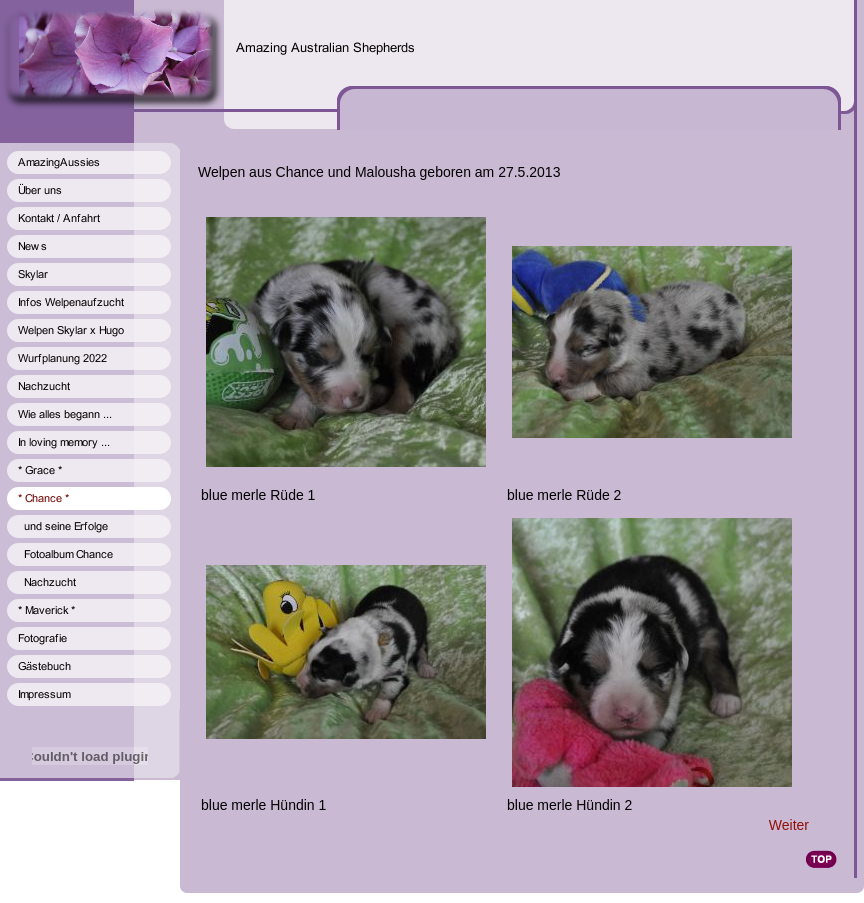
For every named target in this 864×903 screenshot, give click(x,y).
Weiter (789, 825)
